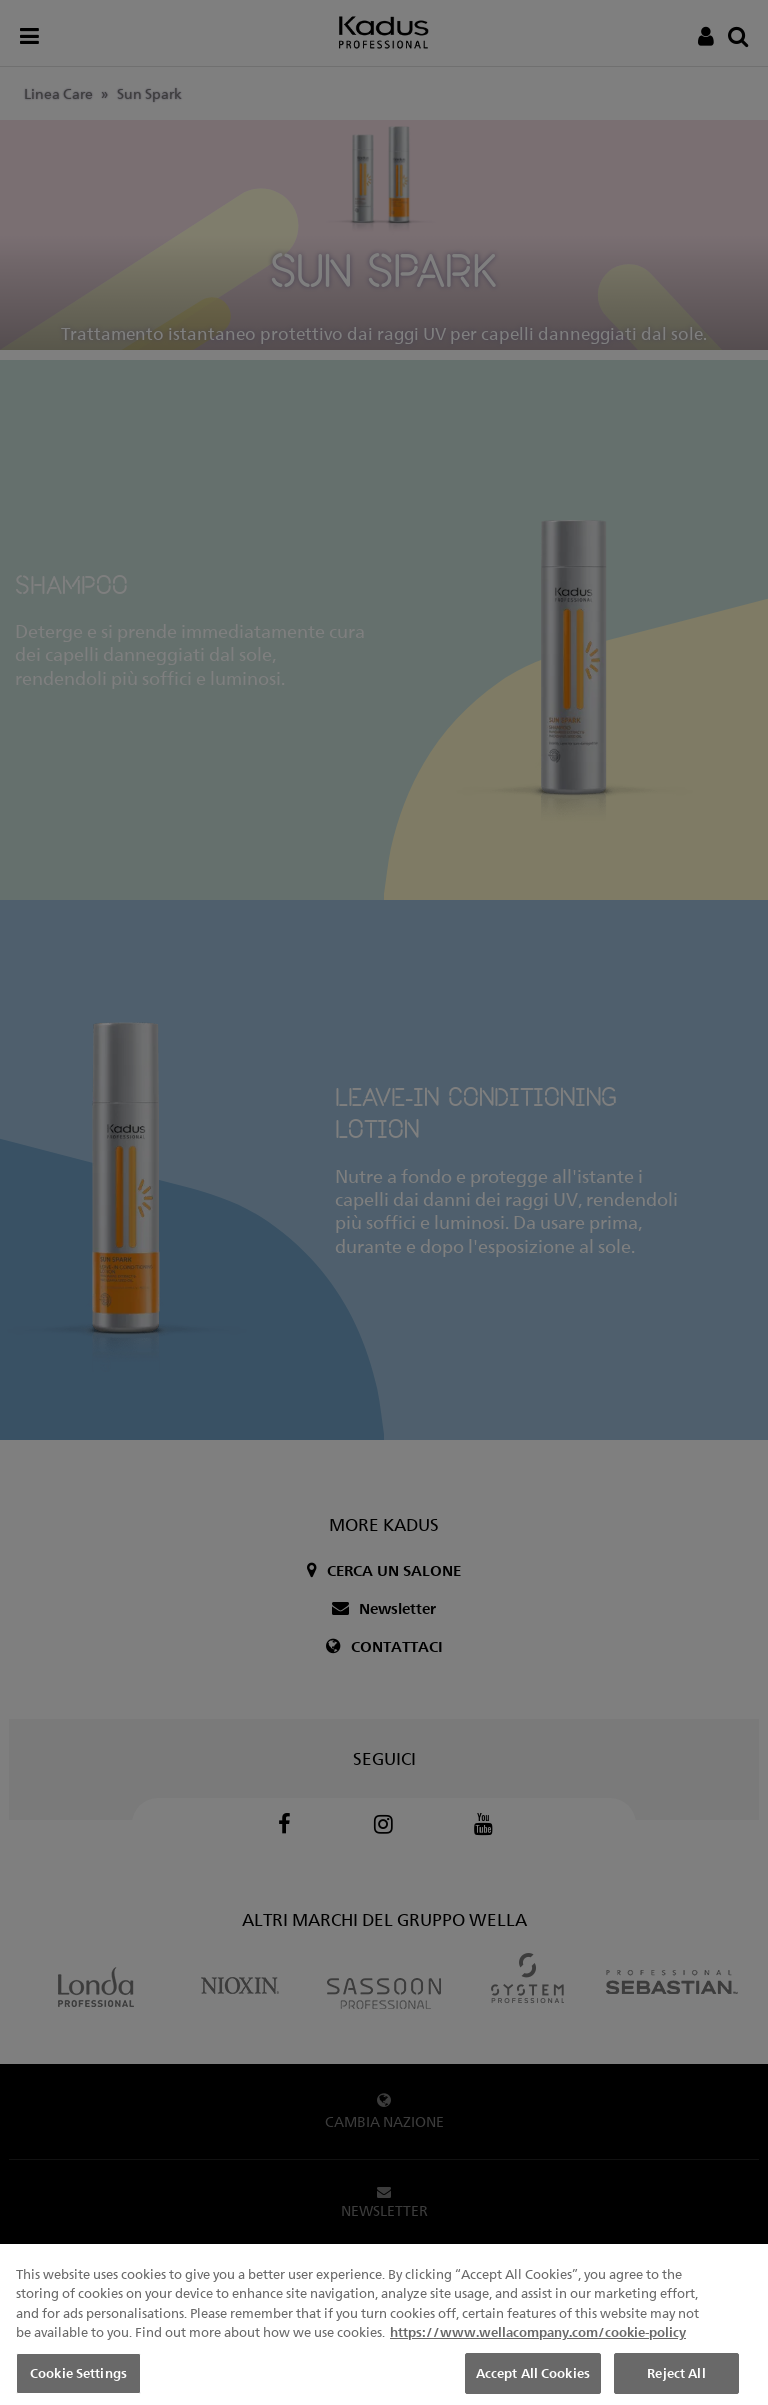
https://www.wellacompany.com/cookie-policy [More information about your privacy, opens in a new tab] (538, 2344)
